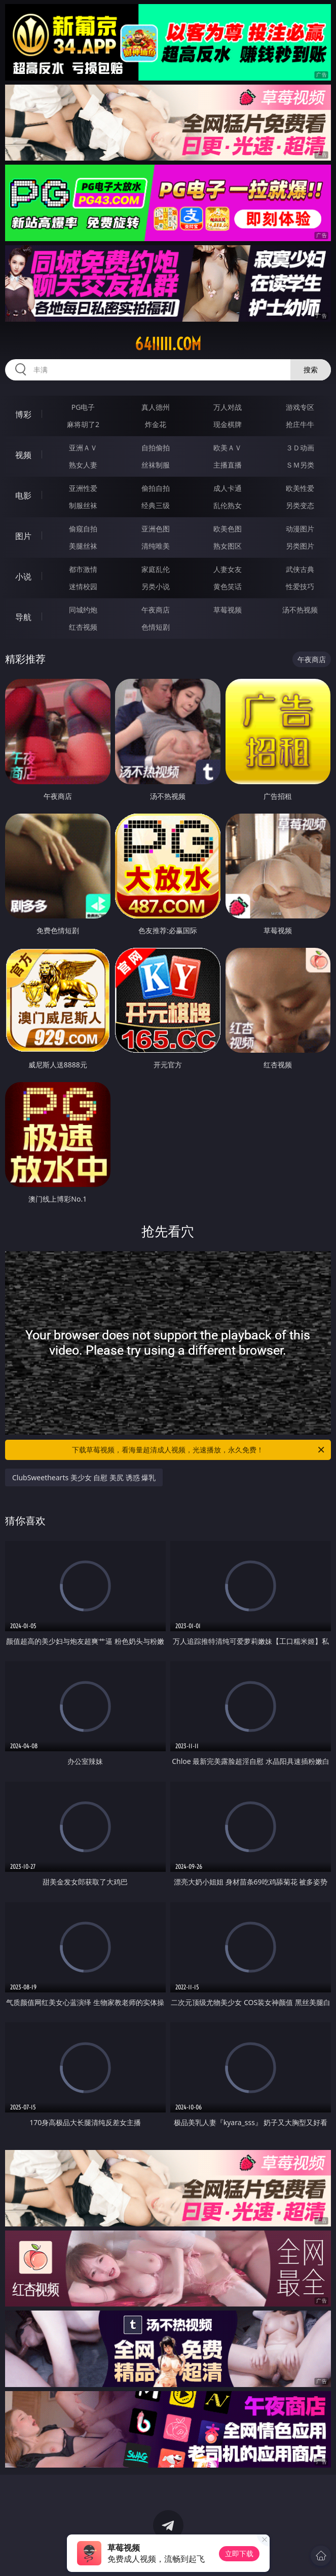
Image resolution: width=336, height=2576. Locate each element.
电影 (23, 495)
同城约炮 (83, 609)
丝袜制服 (155, 465)
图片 (23, 536)
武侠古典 (300, 569)
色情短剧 (155, 627)
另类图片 (300, 546)
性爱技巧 (300, 586)
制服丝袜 (83, 505)
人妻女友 (227, 569)
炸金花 (155, 424)
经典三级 (155, 505)
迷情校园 (83, 586)
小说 (23, 576)
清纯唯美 (155, 546)
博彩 (23, 414)
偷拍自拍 (155, 488)
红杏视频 (83, 627)
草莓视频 (227, 609)
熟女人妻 (83, 465)
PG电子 (83, 407)
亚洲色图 (155, 528)
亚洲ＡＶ (83, 447)
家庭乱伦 (155, 569)
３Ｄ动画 (300, 447)
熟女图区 (227, 546)
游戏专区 (300, 407)
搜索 (311, 369)
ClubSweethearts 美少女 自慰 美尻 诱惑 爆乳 (84, 1477)
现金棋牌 (227, 424)
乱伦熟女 (227, 505)
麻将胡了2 (83, 424)
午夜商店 (155, 609)
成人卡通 (227, 488)
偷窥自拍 (83, 528)
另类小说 (155, 586)
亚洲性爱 (83, 488)
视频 (23, 454)
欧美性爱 (300, 488)
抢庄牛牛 (300, 424)
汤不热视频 (300, 609)
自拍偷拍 (155, 447)
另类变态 (300, 505)
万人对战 (227, 407)
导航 (23, 617)
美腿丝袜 (83, 546)
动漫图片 (300, 528)
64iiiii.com (168, 344)
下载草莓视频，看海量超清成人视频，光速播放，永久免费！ (199, 1450)
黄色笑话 (227, 586)
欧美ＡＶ (227, 447)
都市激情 (83, 569)
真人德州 (155, 407)
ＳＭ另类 (300, 465)
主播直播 (227, 465)
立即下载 (239, 2553)
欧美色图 (227, 528)
